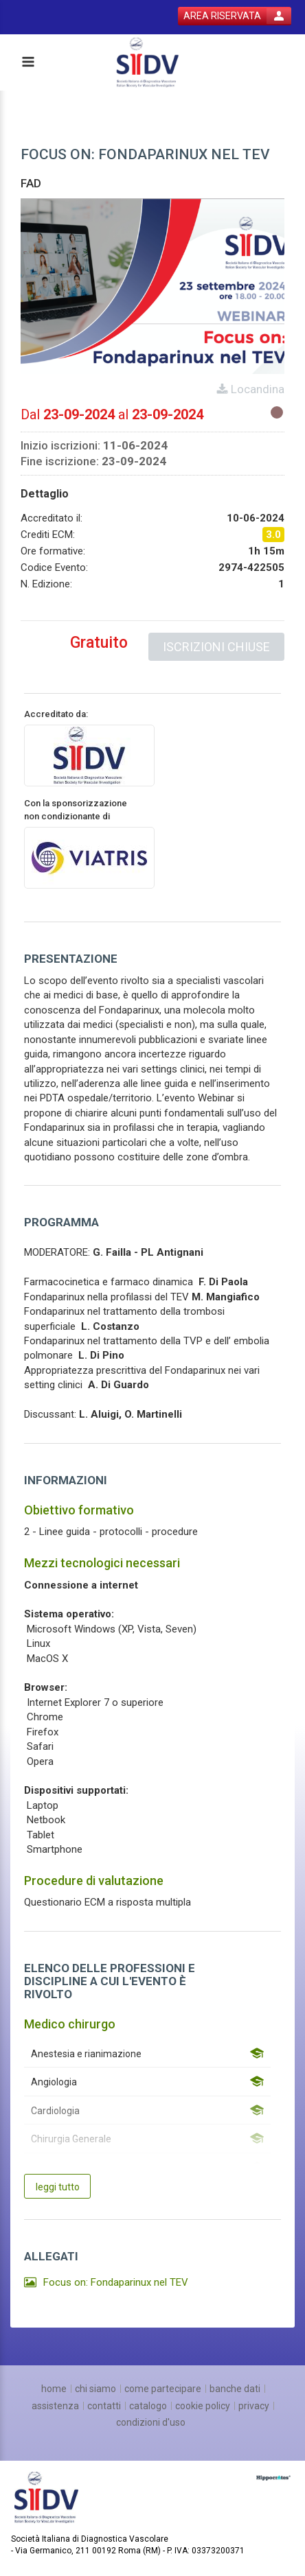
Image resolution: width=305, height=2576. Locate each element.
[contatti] (104, 2406)
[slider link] (273, 2477)
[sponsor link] (89, 857)
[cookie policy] (202, 2406)
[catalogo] (148, 2406)
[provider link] (89, 755)
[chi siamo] (95, 2389)
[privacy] (253, 2406)
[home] (54, 2389)
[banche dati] (235, 2389)
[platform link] (149, 63)
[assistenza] (55, 2406)
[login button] (234, 16)
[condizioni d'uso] (150, 2422)
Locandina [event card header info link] (256, 389)
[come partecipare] (162, 2389)
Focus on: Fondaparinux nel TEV (115, 2282)
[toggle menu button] (27, 63)
